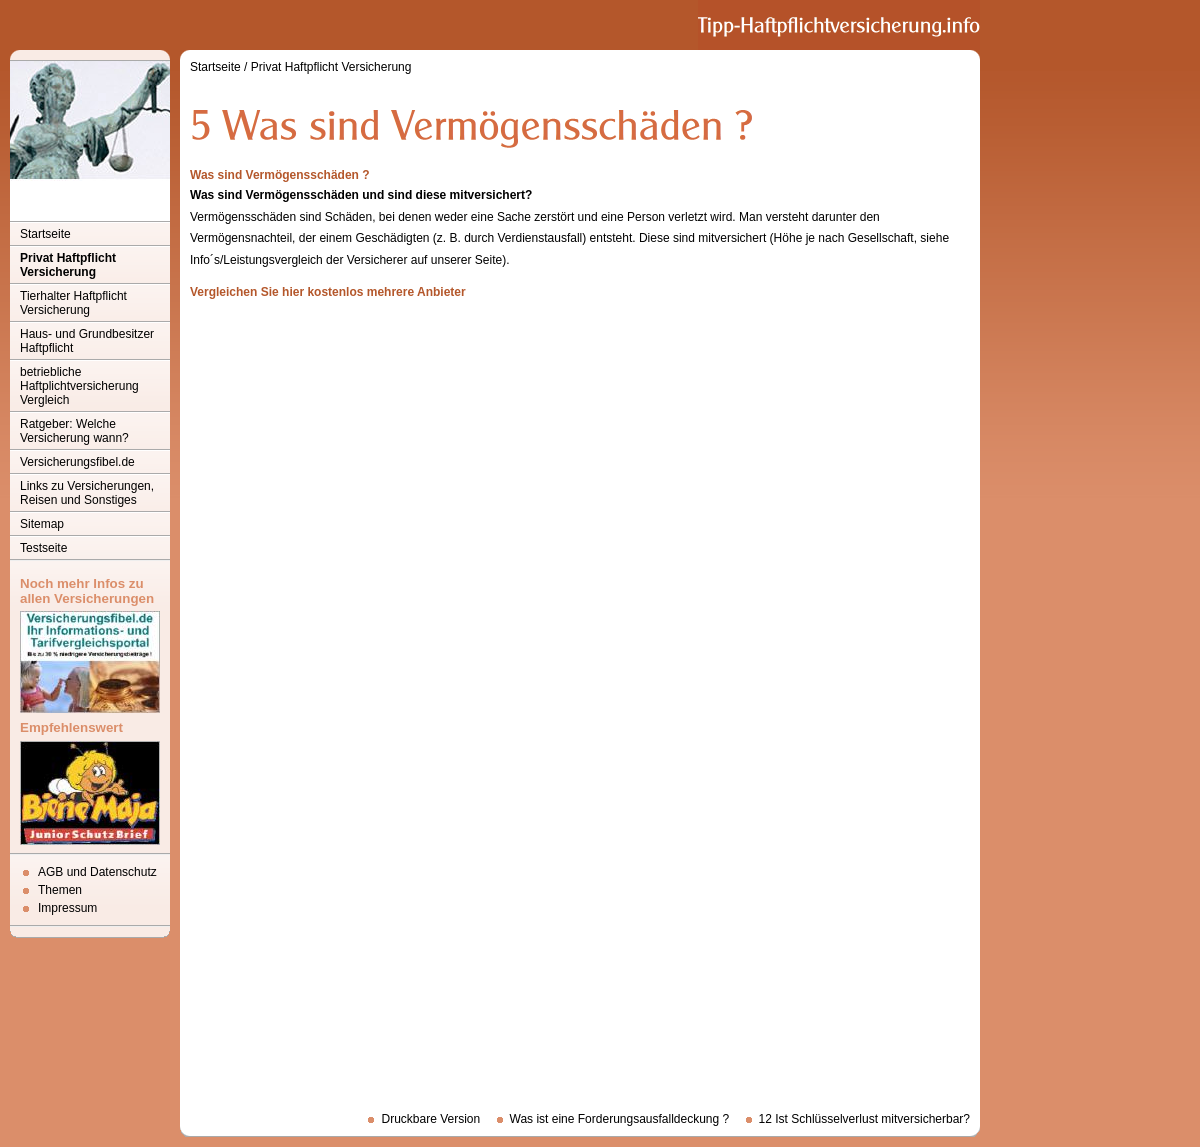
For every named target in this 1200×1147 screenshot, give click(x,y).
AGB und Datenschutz (97, 872)
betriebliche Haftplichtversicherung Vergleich (79, 386)
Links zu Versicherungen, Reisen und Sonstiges (87, 493)
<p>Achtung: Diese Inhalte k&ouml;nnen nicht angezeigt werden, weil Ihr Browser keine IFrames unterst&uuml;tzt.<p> (580, 702)
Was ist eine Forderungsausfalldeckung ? (620, 1119)
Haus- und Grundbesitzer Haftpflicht (87, 341)
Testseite (43, 548)
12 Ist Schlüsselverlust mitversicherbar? (864, 1119)
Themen (60, 890)
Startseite (45, 234)
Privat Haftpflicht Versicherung (68, 265)
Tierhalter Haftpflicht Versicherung (73, 303)
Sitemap (42, 524)
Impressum (67, 908)
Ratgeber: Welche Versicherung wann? (74, 431)
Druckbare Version (430, 1119)
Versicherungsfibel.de (77, 462)
